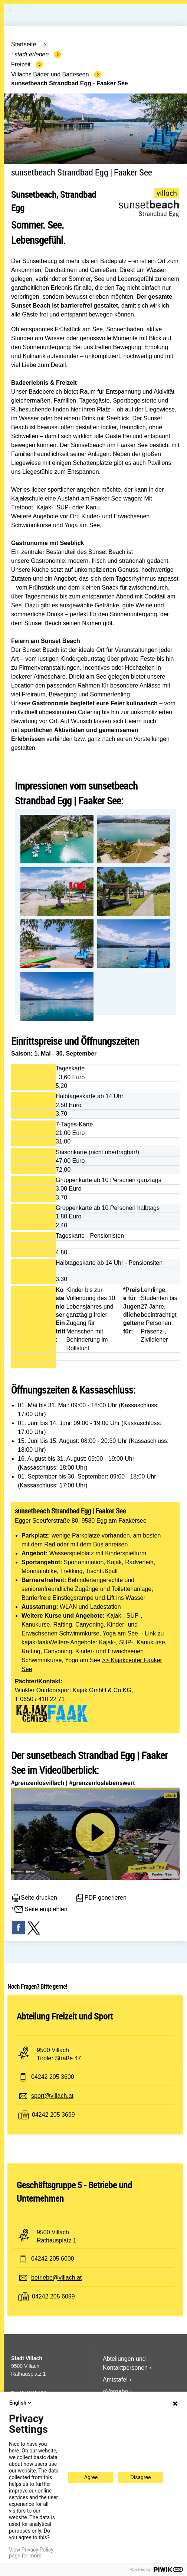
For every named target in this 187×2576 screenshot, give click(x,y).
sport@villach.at (52, 2096)
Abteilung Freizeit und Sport (65, 2016)
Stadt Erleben (31, 54)
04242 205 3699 (53, 2114)
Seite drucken (34, 1898)
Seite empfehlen (39, 1909)
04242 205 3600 (52, 2077)
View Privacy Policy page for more (31, 2553)
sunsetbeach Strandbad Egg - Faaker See (69, 83)
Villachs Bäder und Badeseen (50, 74)
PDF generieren (101, 1898)
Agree (91, 2477)
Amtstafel (115, 2379)
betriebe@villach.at (56, 2278)
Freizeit (20, 64)
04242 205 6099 (53, 2297)
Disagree (141, 2477)
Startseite (23, 44)
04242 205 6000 (52, 2259)
